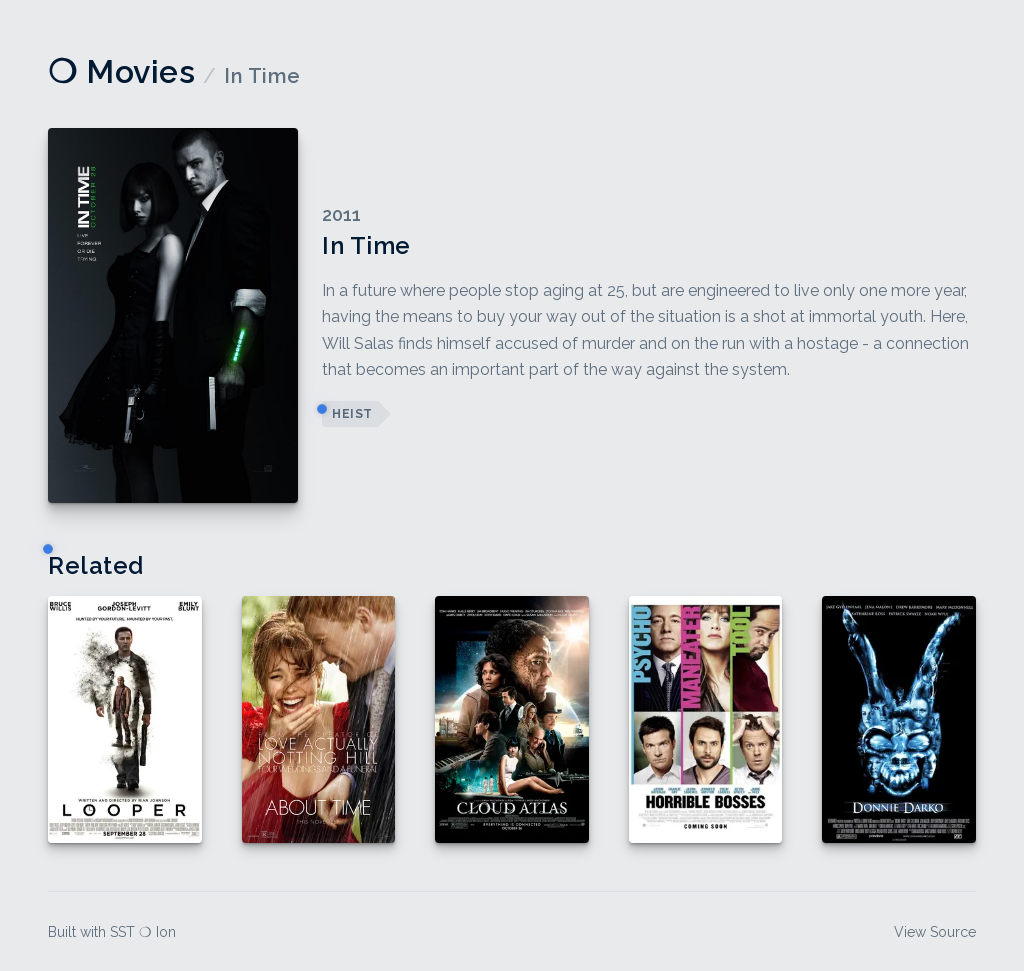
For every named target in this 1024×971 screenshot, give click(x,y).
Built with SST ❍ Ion (112, 932)
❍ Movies (121, 71)
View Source (935, 932)
